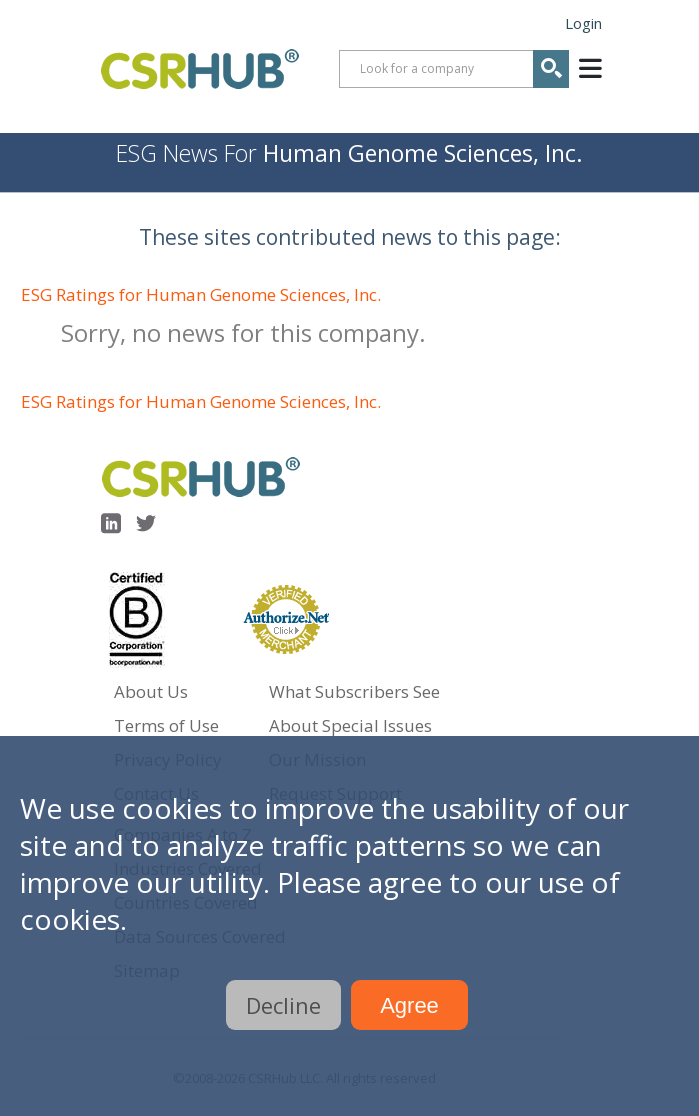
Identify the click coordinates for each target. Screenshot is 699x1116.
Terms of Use (166, 725)
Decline (283, 1005)
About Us (151, 691)
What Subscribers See (354, 691)
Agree (409, 1005)
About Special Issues (350, 725)
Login (583, 23)
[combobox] (454, 69)
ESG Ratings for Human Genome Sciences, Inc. (201, 294)
